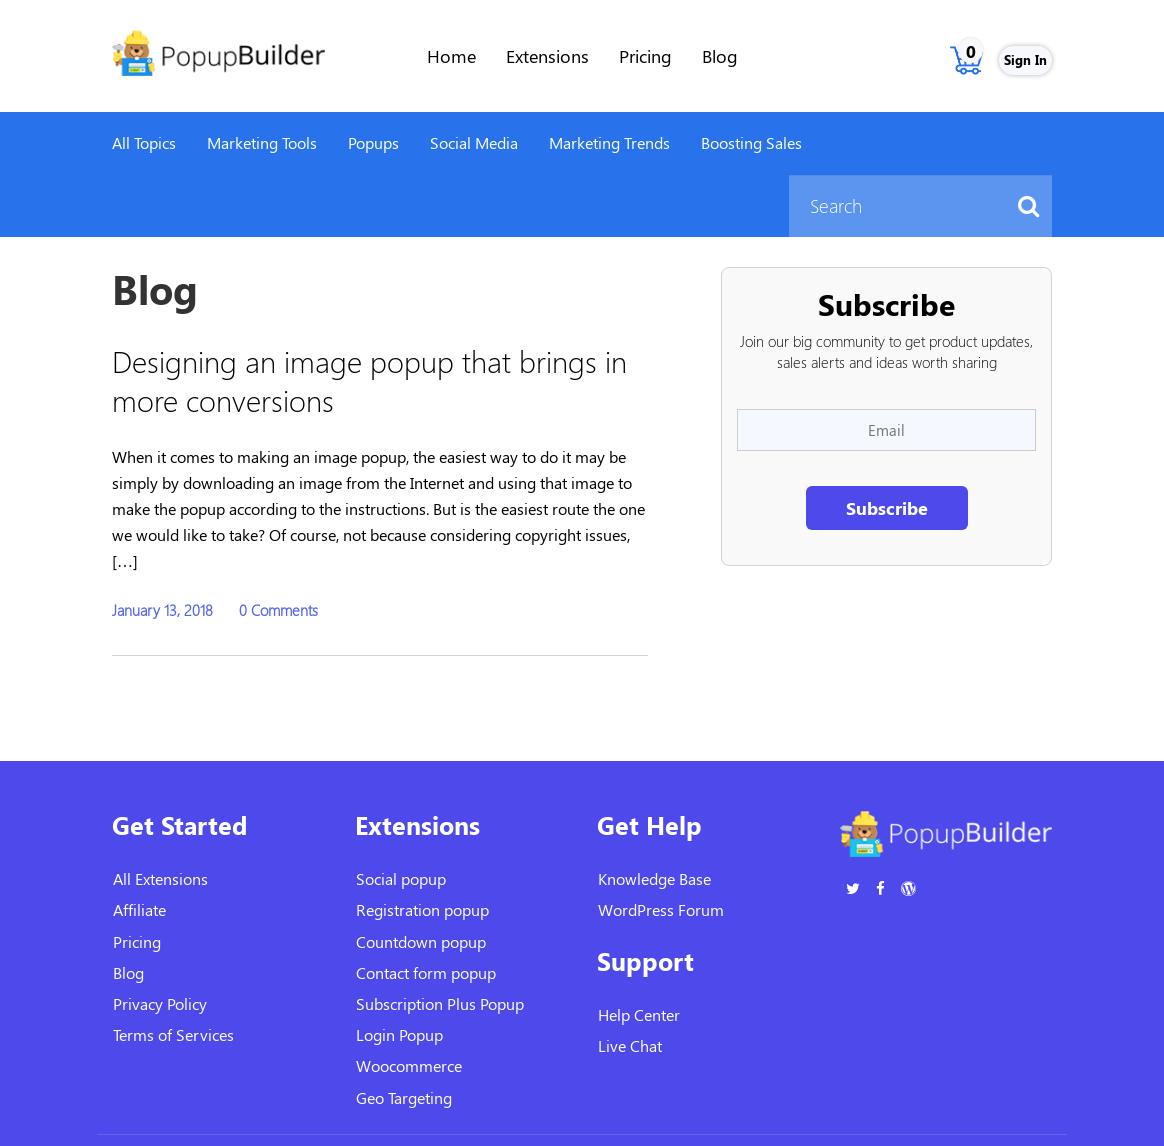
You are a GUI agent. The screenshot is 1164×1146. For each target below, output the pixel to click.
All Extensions (160, 878)
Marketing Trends (609, 142)
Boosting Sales (751, 142)
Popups (373, 142)
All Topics (144, 142)
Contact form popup (426, 972)
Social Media (474, 142)
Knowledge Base (654, 878)
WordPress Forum (661, 909)
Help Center (639, 1014)
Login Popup (399, 1034)
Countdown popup (421, 941)
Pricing (645, 56)
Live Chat (630, 1045)
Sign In (1025, 59)
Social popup (401, 878)
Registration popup (422, 909)
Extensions (547, 56)
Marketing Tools (262, 142)
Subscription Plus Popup (440, 1003)
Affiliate (139, 909)
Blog (720, 56)
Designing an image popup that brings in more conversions (369, 380)
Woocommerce (409, 1065)
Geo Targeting (404, 1097)
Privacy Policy (160, 1003)
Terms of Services (173, 1034)
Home (451, 56)
